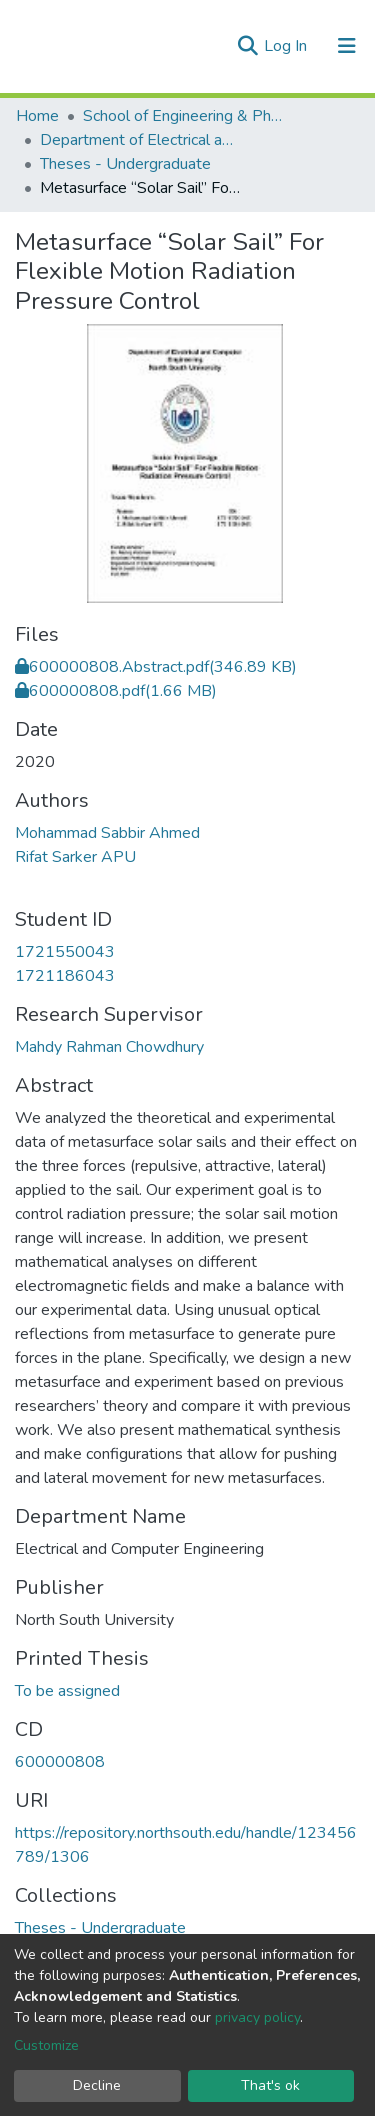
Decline (97, 2085)
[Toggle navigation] (347, 46)
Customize (46, 2045)
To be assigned (67, 1691)
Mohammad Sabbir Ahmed (107, 833)
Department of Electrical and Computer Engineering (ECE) (140, 140)
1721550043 (65, 952)
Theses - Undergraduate (125, 164)
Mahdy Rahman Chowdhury (109, 1047)
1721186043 (65, 976)
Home (37, 116)
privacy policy (257, 2017)
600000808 (60, 1762)
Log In (287, 46)
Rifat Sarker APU (75, 857)
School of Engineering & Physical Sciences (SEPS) (183, 116)
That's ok (270, 2085)
